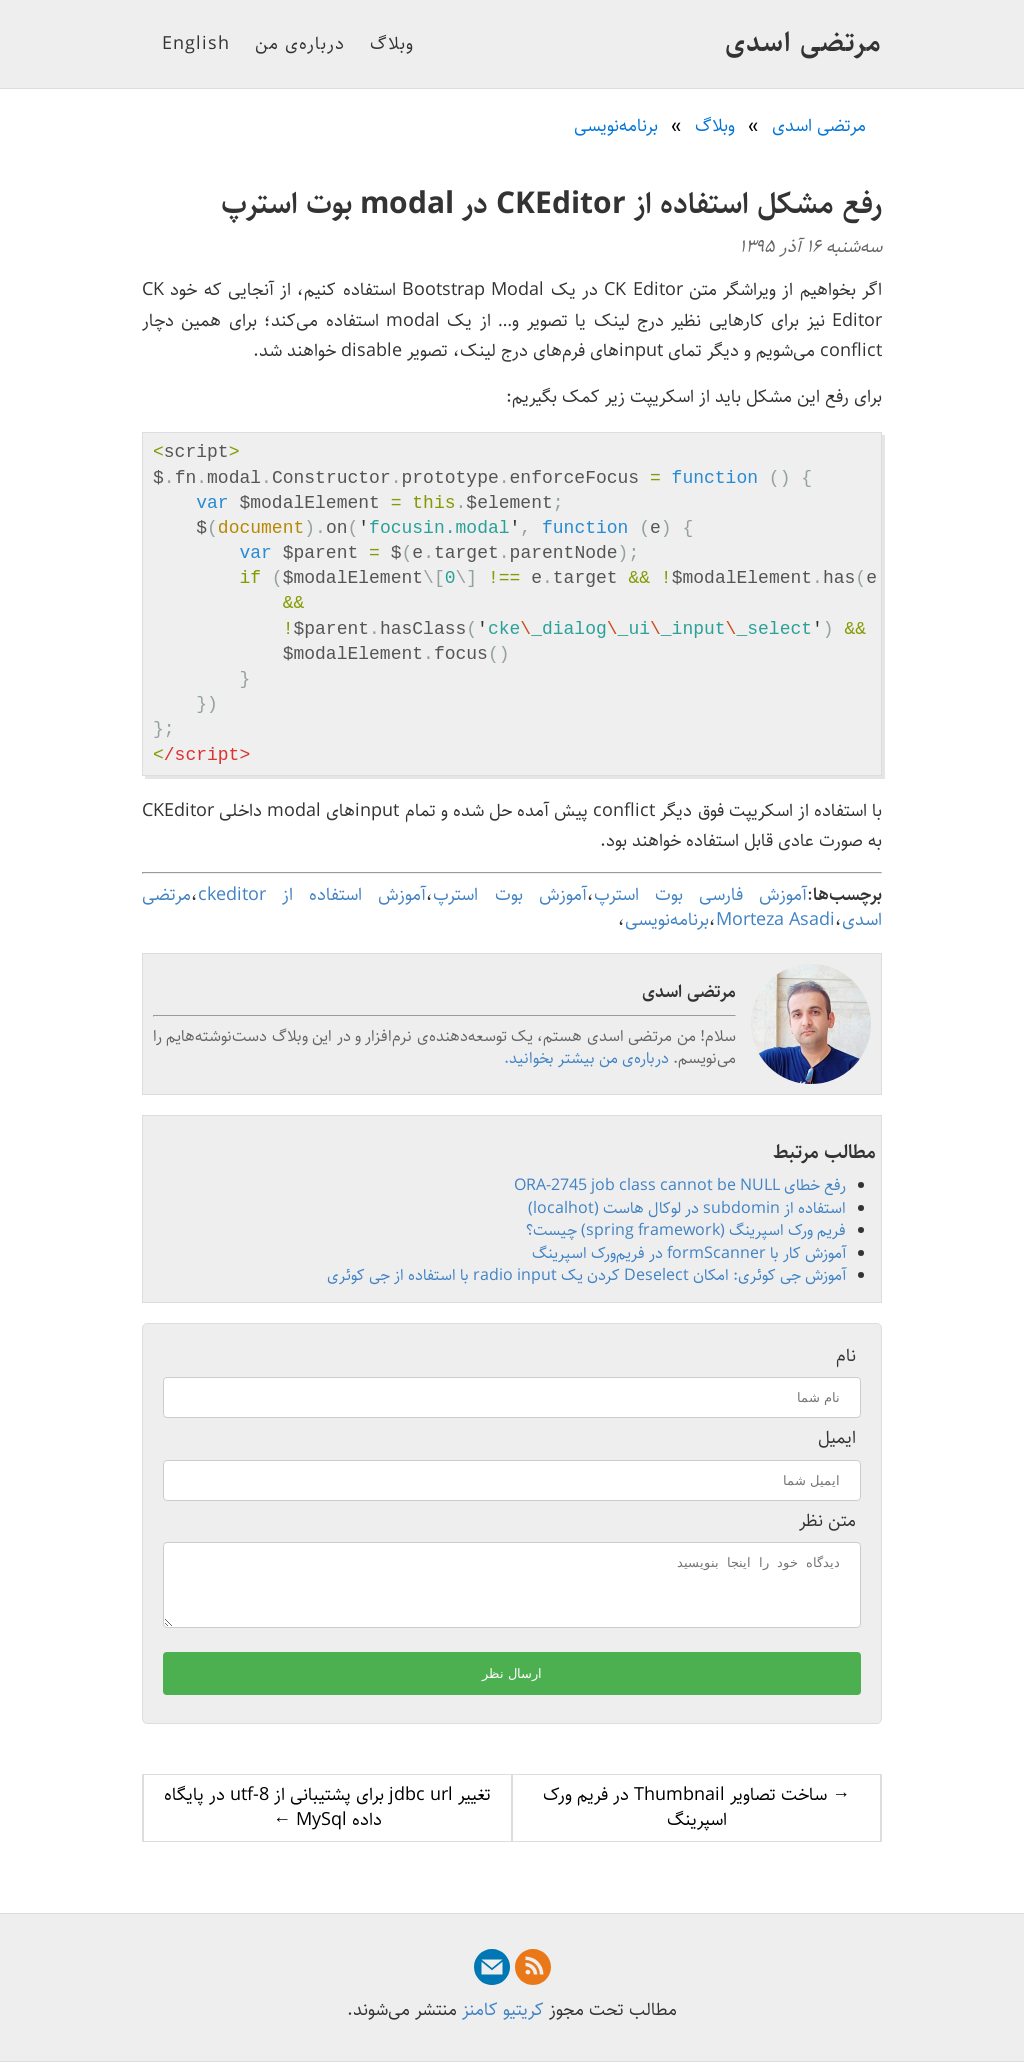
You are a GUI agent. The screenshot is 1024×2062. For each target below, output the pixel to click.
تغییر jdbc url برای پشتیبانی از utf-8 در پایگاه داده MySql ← (327, 1819)
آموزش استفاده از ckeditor (312, 895)
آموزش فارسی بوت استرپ (700, 895)
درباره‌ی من (300, 44)
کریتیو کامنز (503, 2010)
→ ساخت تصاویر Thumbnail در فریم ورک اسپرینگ (696, 1819)
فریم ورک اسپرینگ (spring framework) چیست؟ (686, 1230)
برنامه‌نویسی (667, 920)
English (196, 44)
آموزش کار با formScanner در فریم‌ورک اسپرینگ (689, 1253)
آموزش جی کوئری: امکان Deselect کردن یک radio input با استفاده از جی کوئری (586, 1275)
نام (846, 1356)
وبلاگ (392, 44)
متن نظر (827, 1521)
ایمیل (837, 1438)
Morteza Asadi (775, 920)
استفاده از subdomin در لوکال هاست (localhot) (687, 1208)
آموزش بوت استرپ (509, 895)
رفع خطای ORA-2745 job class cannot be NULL (680, 1185)
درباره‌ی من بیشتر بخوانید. (586, 1058)
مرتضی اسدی (803, 43)
